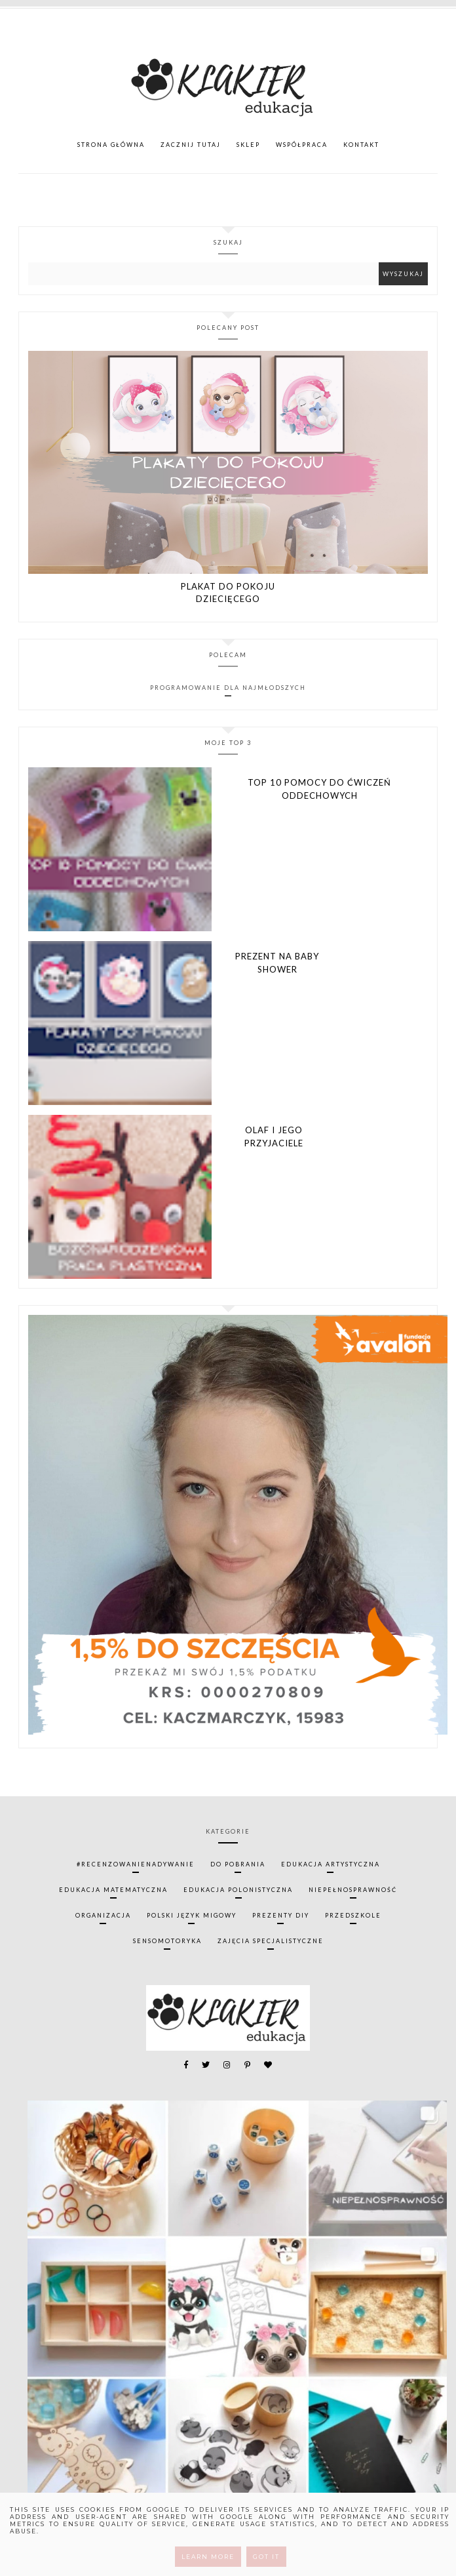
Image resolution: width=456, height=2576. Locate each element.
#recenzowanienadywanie (136, 1864)
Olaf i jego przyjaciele (273, 1136)
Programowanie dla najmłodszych (228, 687)
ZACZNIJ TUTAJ (191, 144)
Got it (266, 2556)
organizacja (103, 1915)
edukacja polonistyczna (238, 1889)
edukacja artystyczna (330, 1864)
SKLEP (248, 144)
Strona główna (111, 144)
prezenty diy (280, 1915)
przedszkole (353, 1915)
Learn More (208, 2556)
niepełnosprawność (353, 1889)
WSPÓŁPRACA (302, 144)
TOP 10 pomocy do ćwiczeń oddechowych (319, 789)
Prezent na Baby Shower (277, 963)
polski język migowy (192, 1915)
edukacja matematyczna (113, 1889)
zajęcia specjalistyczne (271, 1940)
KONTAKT (361, 144)
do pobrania (237, 1864)
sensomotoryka (167, 1940)
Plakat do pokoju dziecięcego (228, 593)
